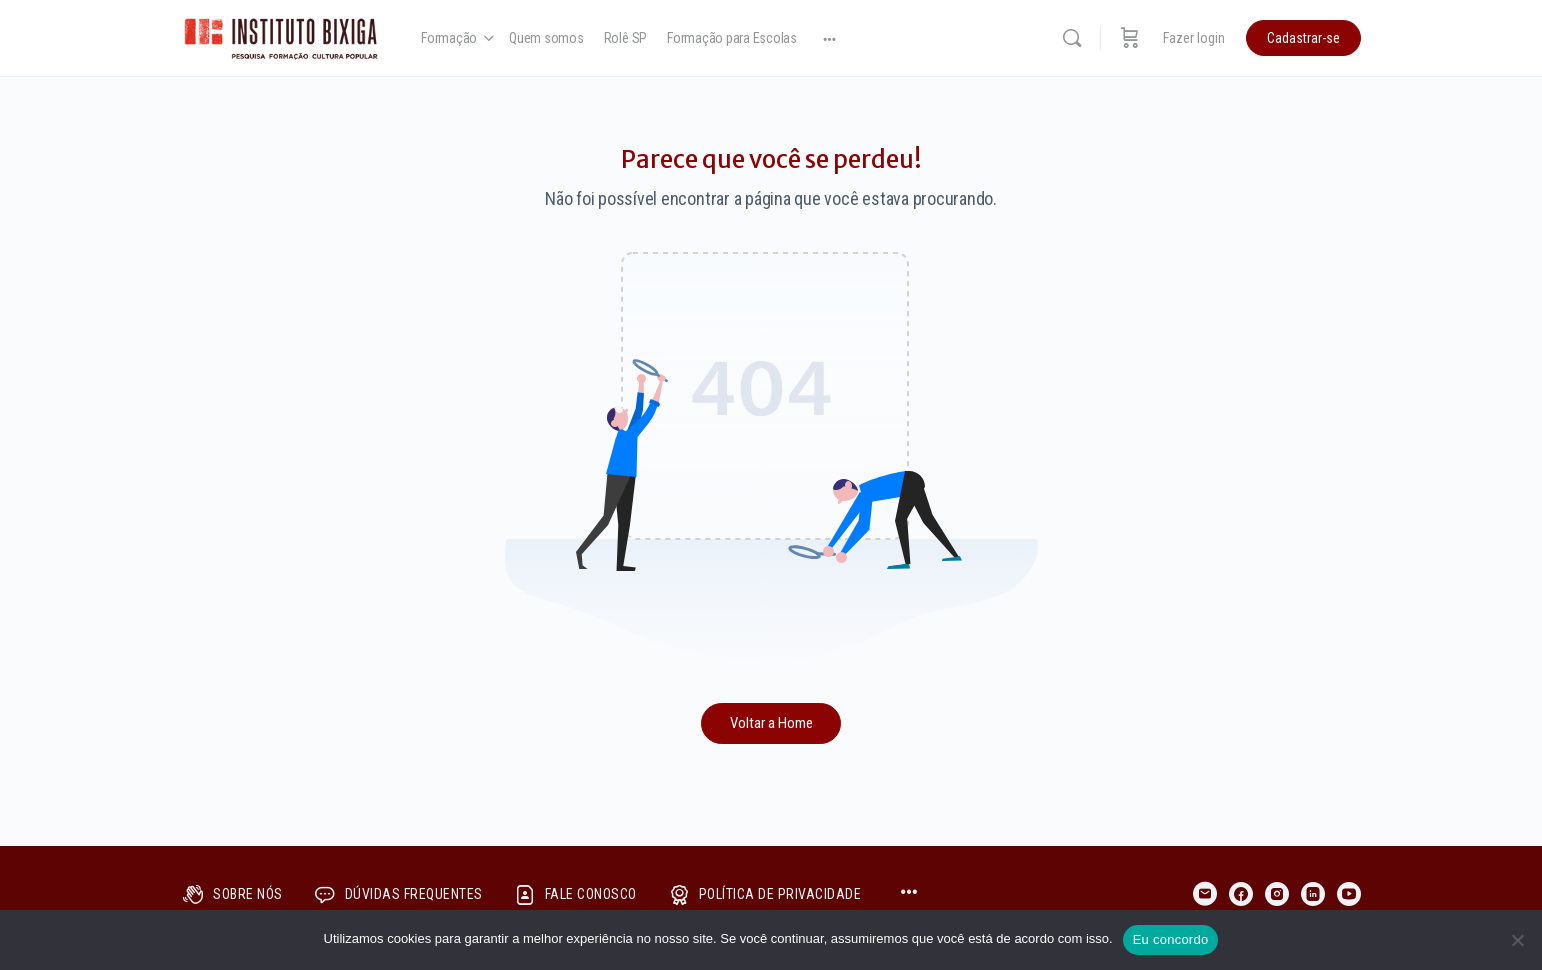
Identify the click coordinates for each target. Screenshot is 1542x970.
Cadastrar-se (1303, 38)
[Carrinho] (1130, 38)
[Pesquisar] (1072, 38)
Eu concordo (1171, 939)
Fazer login (1194, 38)
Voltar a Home (771, 723)
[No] (1517, 940)
